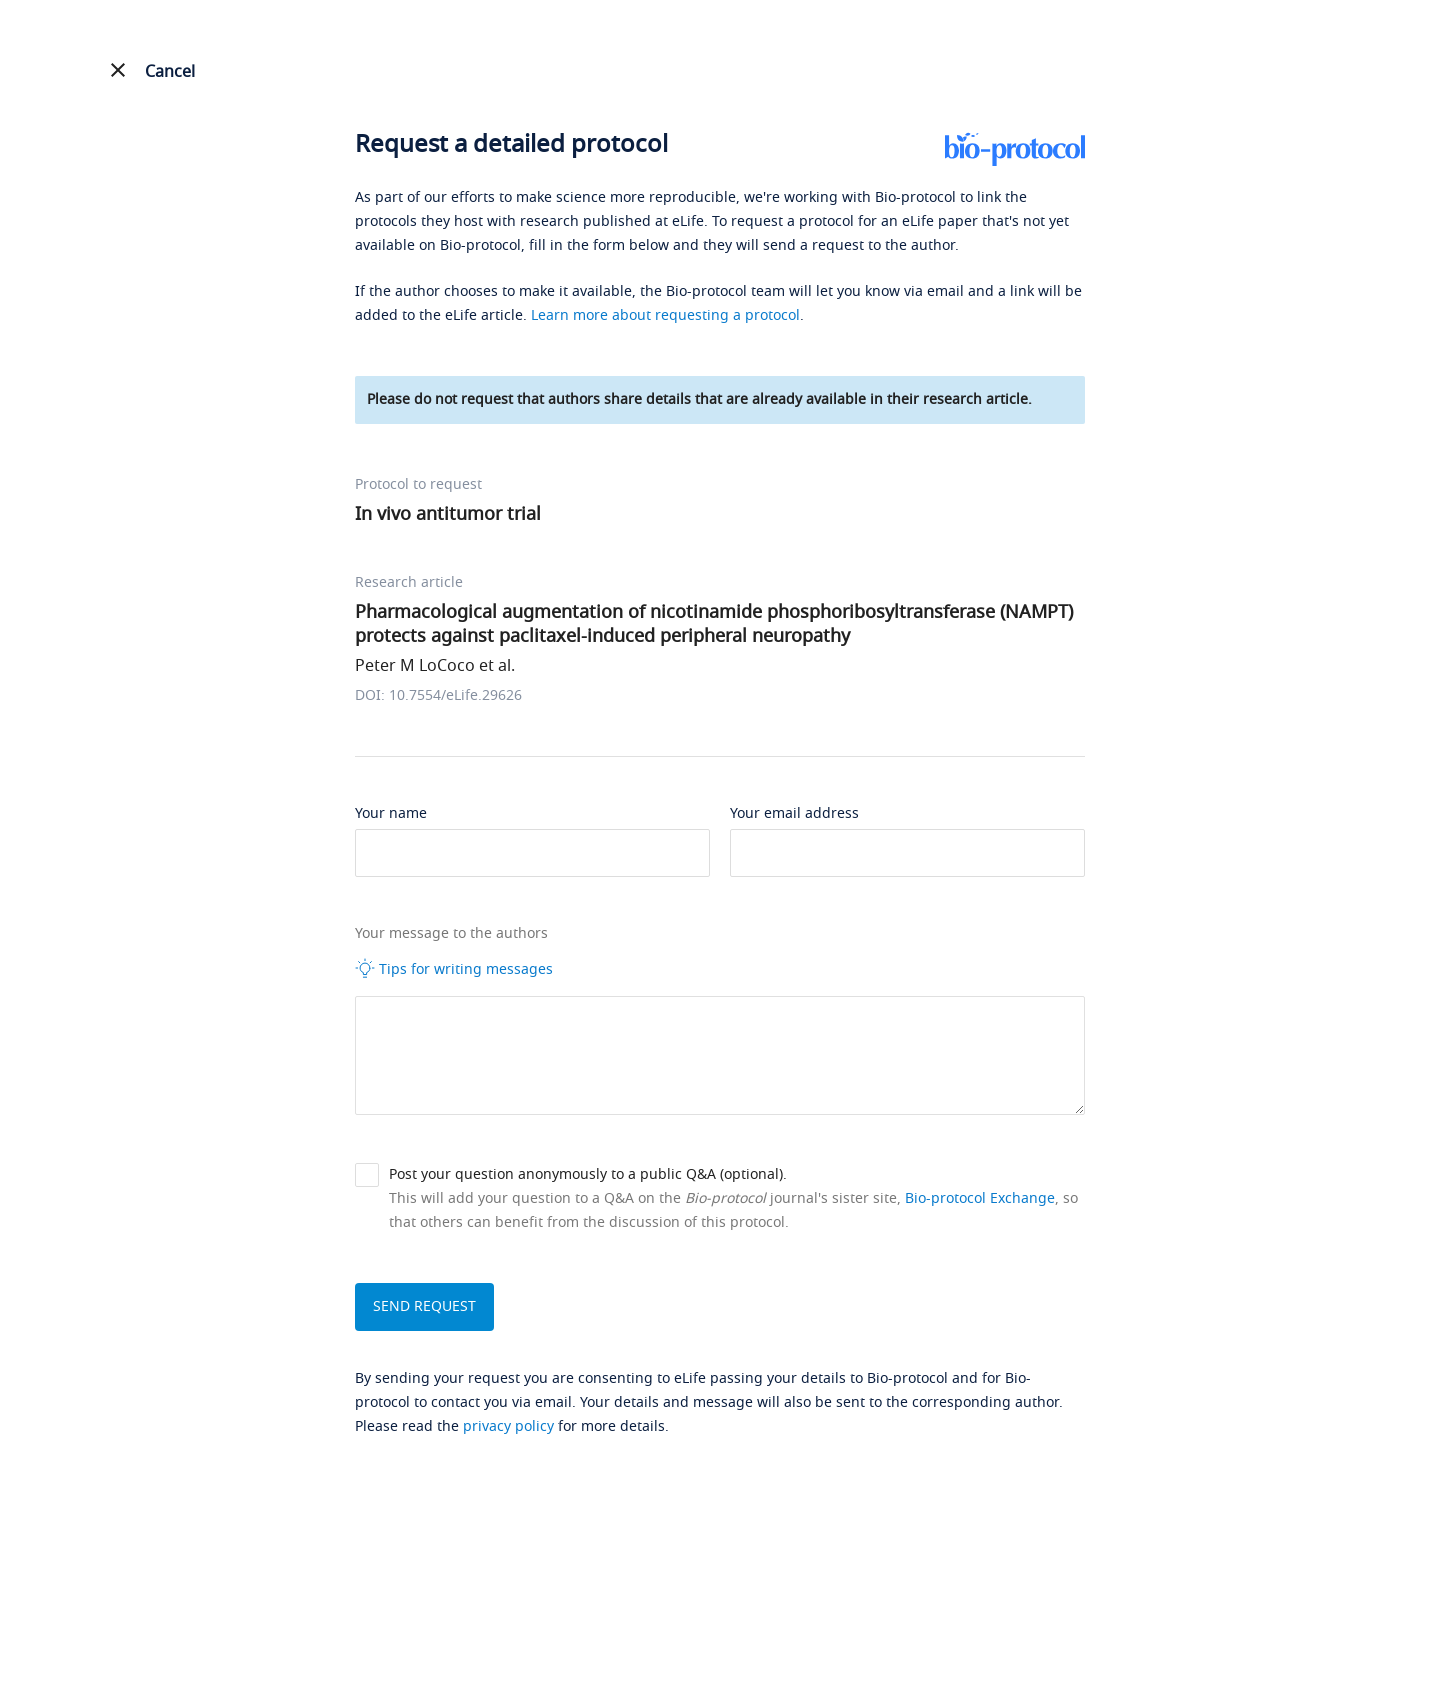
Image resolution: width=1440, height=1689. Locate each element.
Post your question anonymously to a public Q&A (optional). (588, 1174)
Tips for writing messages (454, 969)
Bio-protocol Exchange (980, 1198)
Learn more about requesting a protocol (665, 315)
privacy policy (508, 1426)
